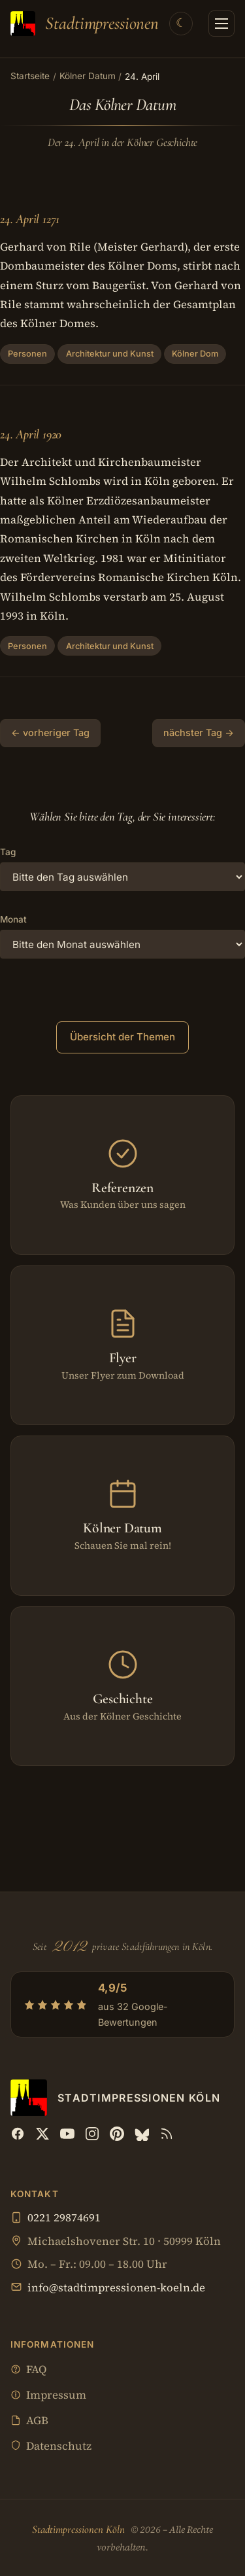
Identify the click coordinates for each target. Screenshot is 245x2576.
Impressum (48, 2396)
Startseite (30, 76)
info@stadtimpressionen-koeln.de (116, 2287)
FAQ (28, 2370)
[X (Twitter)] (42, 2133)
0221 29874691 (64, 2217)
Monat (13, 919)
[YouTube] (67, 2133)
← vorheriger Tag (50, 732)
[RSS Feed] (166, 2133)
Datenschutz (50, 2447)
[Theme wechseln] (181, 23)
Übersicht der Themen (122, 1037)
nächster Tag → (198, 732)
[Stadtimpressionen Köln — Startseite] (84, 23)
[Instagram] (92, 2133)
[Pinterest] (117, 2133)
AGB (29, 2421)
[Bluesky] (142, 2133)
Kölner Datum (87, 76)
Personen (27, 354)
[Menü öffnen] (221, 23)
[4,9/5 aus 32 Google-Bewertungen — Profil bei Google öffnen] (122, 2004)
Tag (8, 852)
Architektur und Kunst (110, 354)
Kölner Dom (195, 354)
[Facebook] (17, 2133)
